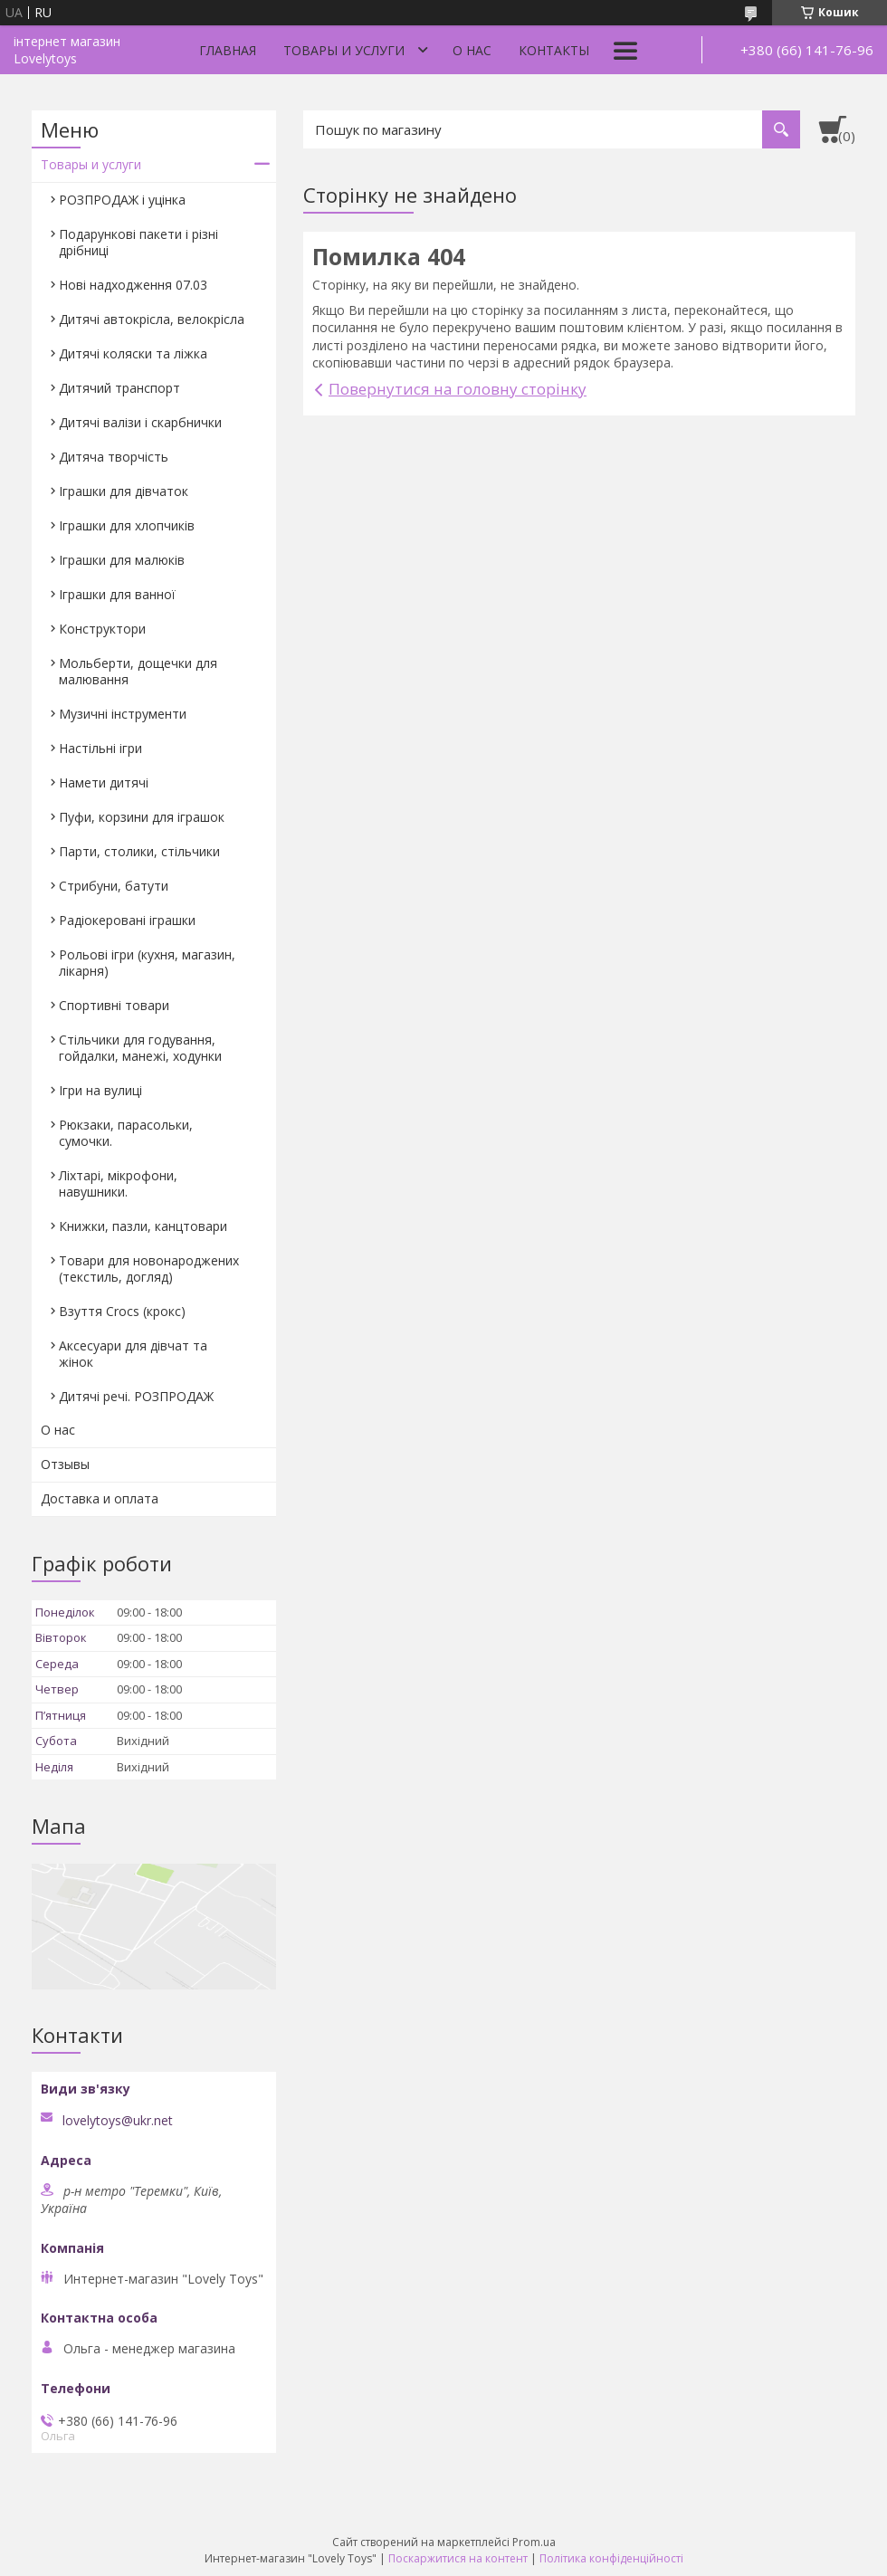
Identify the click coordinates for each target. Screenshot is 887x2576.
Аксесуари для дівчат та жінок (133, 1353)
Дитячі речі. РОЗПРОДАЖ (136, 1396)
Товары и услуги (344, 50)
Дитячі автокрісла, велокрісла (151, 319)
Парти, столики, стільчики (139, 851)
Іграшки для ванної (117, 594)
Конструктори (102, 628)
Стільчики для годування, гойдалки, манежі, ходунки (140, 1047)
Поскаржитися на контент (458, 2558)
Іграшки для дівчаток (123, 491)
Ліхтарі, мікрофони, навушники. (118, 1183)
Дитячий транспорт (119, 387)
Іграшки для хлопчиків (127, 525)
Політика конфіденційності (611, 2558)
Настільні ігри (100, 748)
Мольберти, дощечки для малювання (138, 671)
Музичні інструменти (122, 713)
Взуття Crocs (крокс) (122, 1311)
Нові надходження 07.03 (133, 284)
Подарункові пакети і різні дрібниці (138, 242)
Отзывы (65, 1464)
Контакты (554, 50)
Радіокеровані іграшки (127, 920)
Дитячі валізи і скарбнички (140, 422)
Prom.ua (534, 2542)
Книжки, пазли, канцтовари (143, 1226)
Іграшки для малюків (122, 559)
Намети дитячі (103, 782)
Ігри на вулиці (100, 1090)
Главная (227, 50)
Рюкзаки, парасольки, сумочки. (126, 1133)
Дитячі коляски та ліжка (133, 353)
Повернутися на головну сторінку (458, 388)
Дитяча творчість (113, 456)
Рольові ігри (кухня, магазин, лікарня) (147, 962)
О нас (472, 50)
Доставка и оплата (99, 1498)
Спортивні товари (114, 1005)
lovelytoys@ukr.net (117, 2121)
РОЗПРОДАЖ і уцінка (122, 199)
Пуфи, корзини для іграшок (141, 816)
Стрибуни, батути (113, 885)
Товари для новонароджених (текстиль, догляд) (149, 1268)
